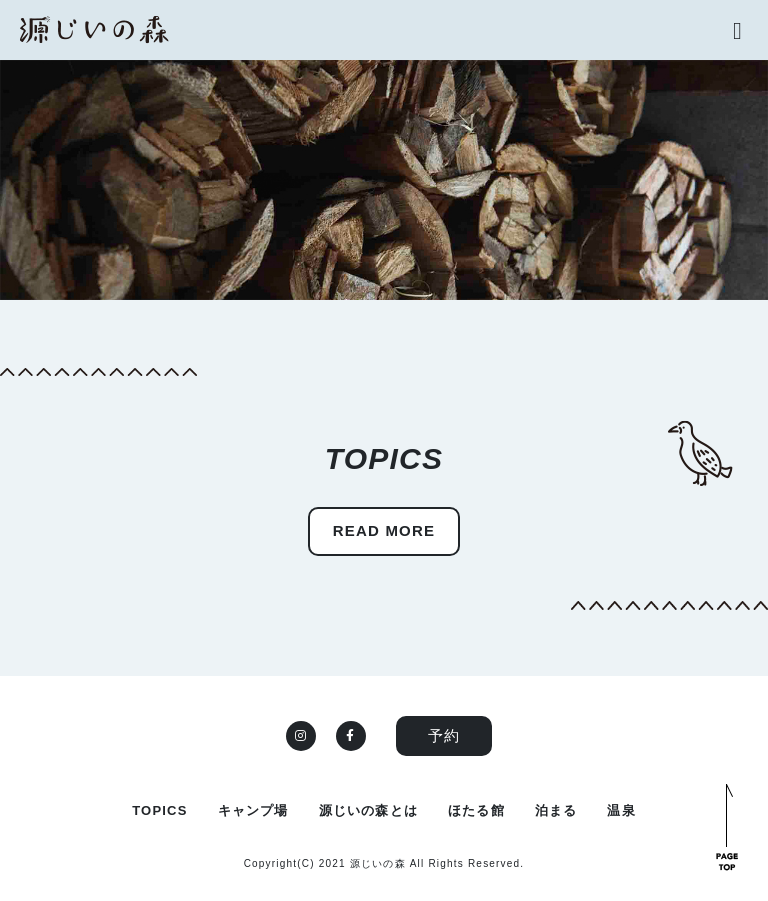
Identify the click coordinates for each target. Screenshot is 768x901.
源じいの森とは (368, 810)
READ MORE (384, 530)
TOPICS (159, 810)
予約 (444, 735)
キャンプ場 (253, 810)
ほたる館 (476, 810)
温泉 (621, 810)
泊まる (556, 810)
